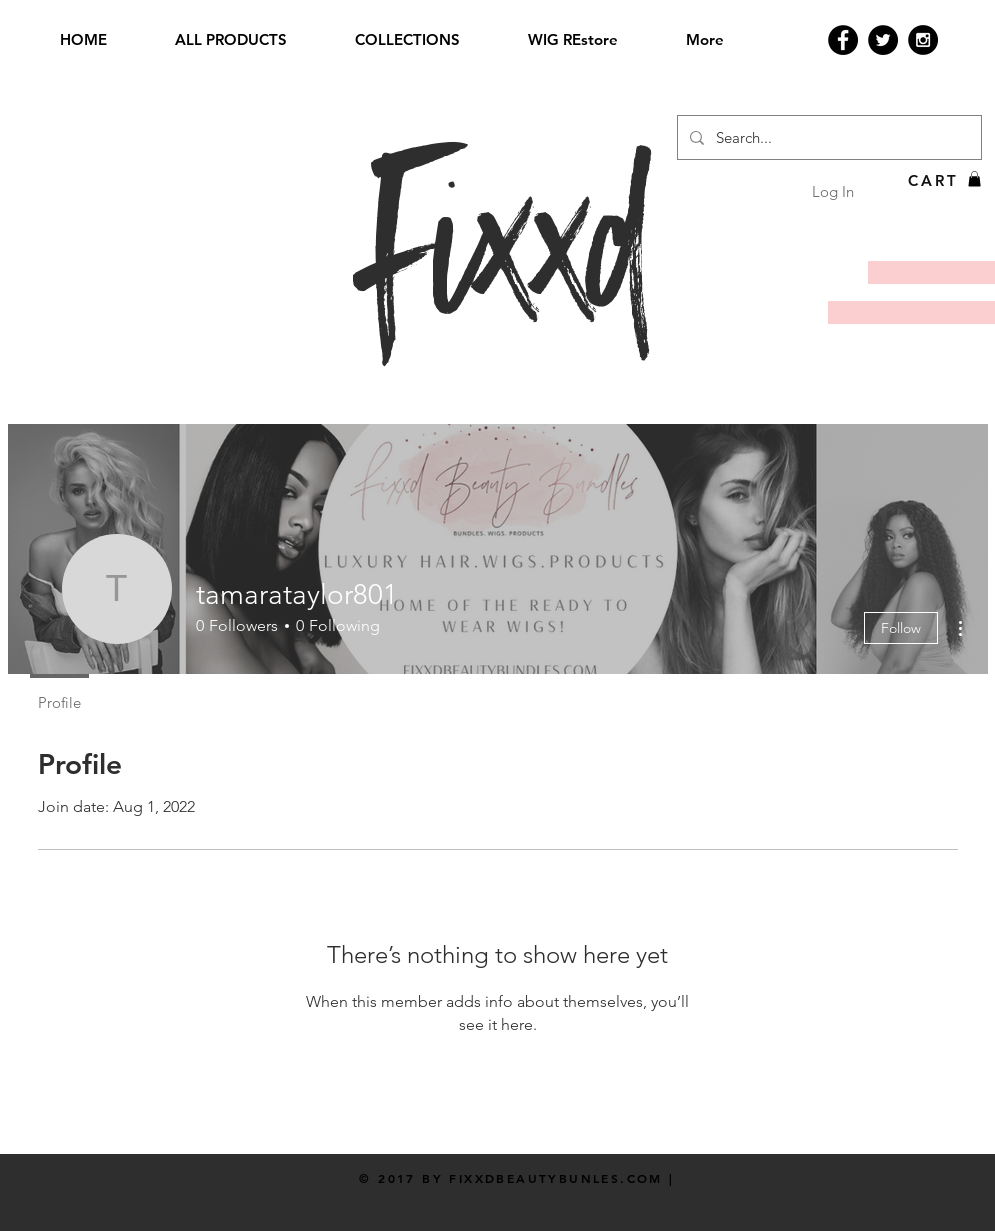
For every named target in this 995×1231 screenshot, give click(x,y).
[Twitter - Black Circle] (883, 40)
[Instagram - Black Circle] (923, 40)
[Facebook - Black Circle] (843, 40)
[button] (974, 179)
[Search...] (827, 137)
